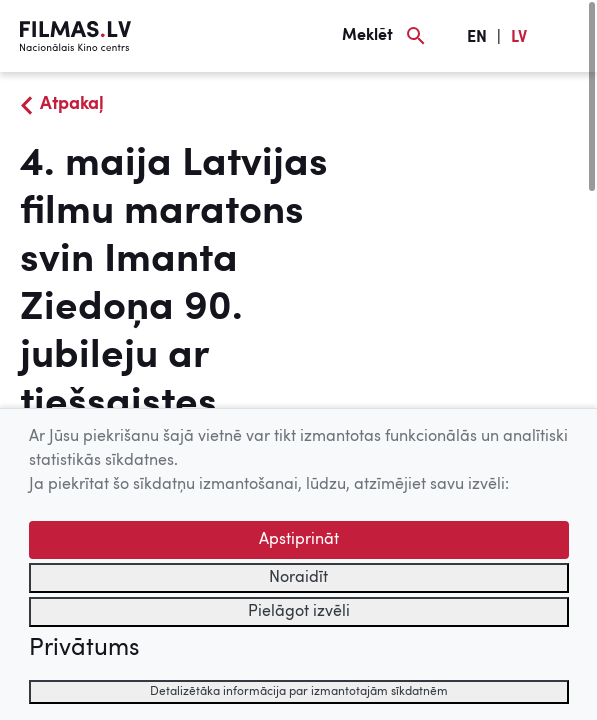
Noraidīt (298, 578)
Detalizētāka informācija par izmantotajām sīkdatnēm (299, 692)
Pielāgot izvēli (299, 612)
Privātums (84, 649)
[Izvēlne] (567, 36)
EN (477, 38)
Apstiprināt (299, 540)
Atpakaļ (72, 104)
